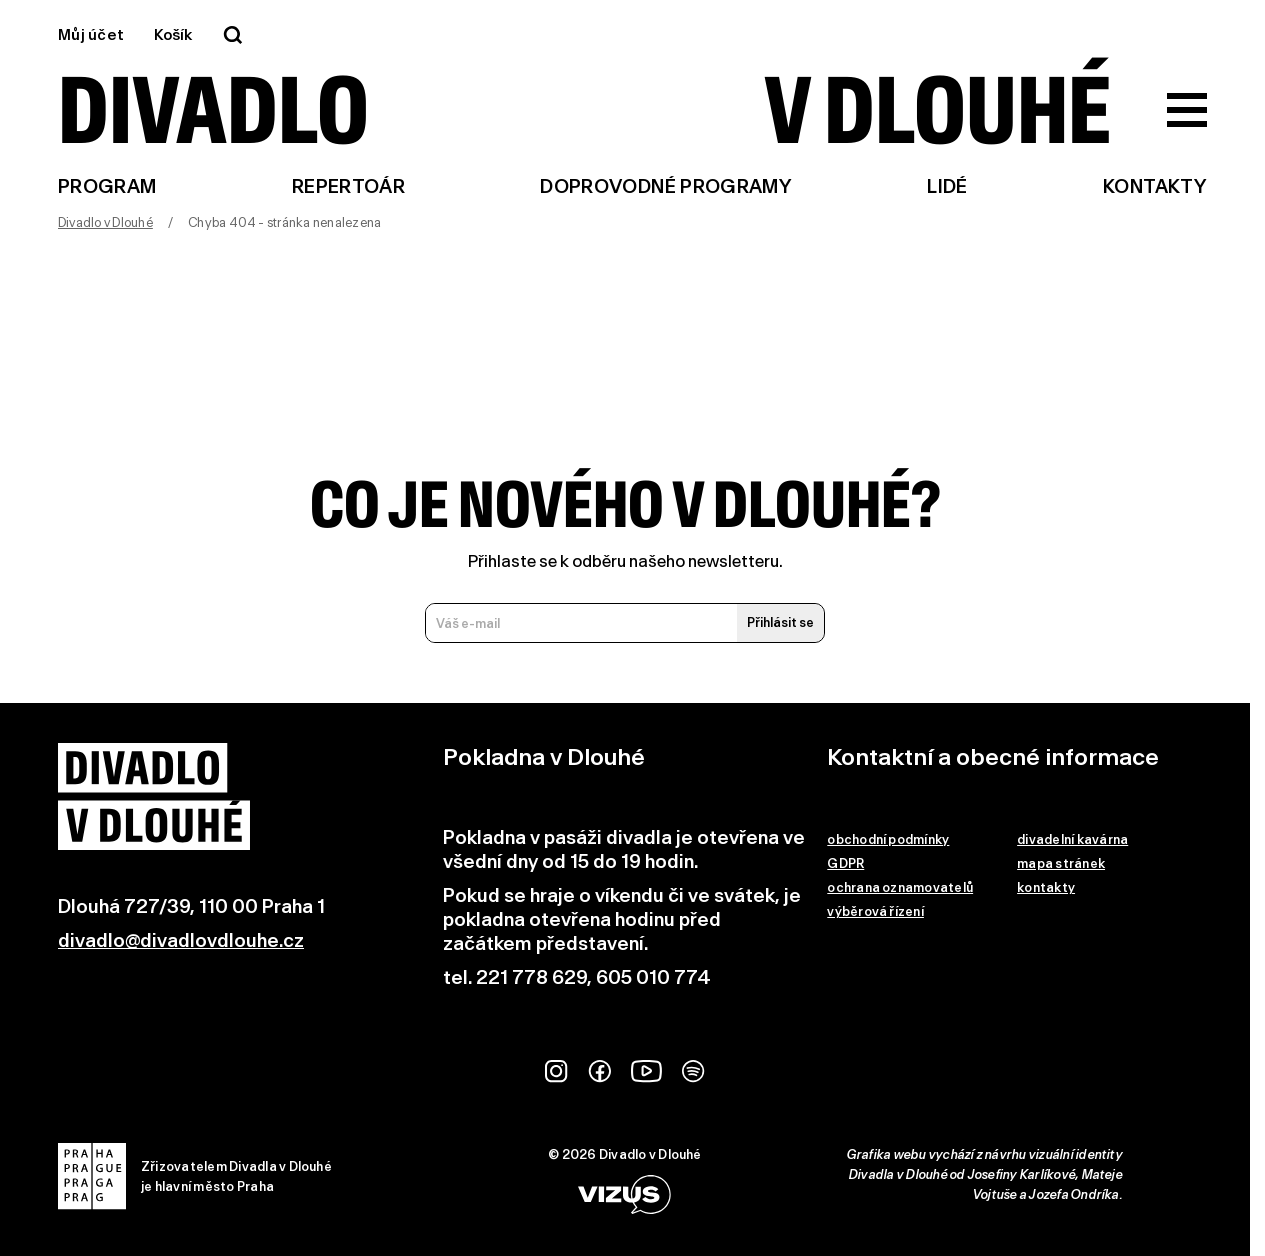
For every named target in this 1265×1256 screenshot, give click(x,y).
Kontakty (1155, 186)
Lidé (947, 186)
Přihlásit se (780, 622)
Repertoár (348, 186)
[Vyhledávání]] (233, 35)
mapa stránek (1061, 863)
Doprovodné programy (666, 186)
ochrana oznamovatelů (900, 887)
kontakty (1046, 887)
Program (107, 186)
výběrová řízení (875, 911)
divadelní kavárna (1072, 839)
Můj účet (91, 35)
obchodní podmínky (888, 839)
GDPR (845, 863)
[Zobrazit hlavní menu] (1187, 110)
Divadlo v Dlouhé (105, 222)
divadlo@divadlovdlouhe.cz (181, 940)
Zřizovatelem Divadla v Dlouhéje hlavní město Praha (195, 1176)
